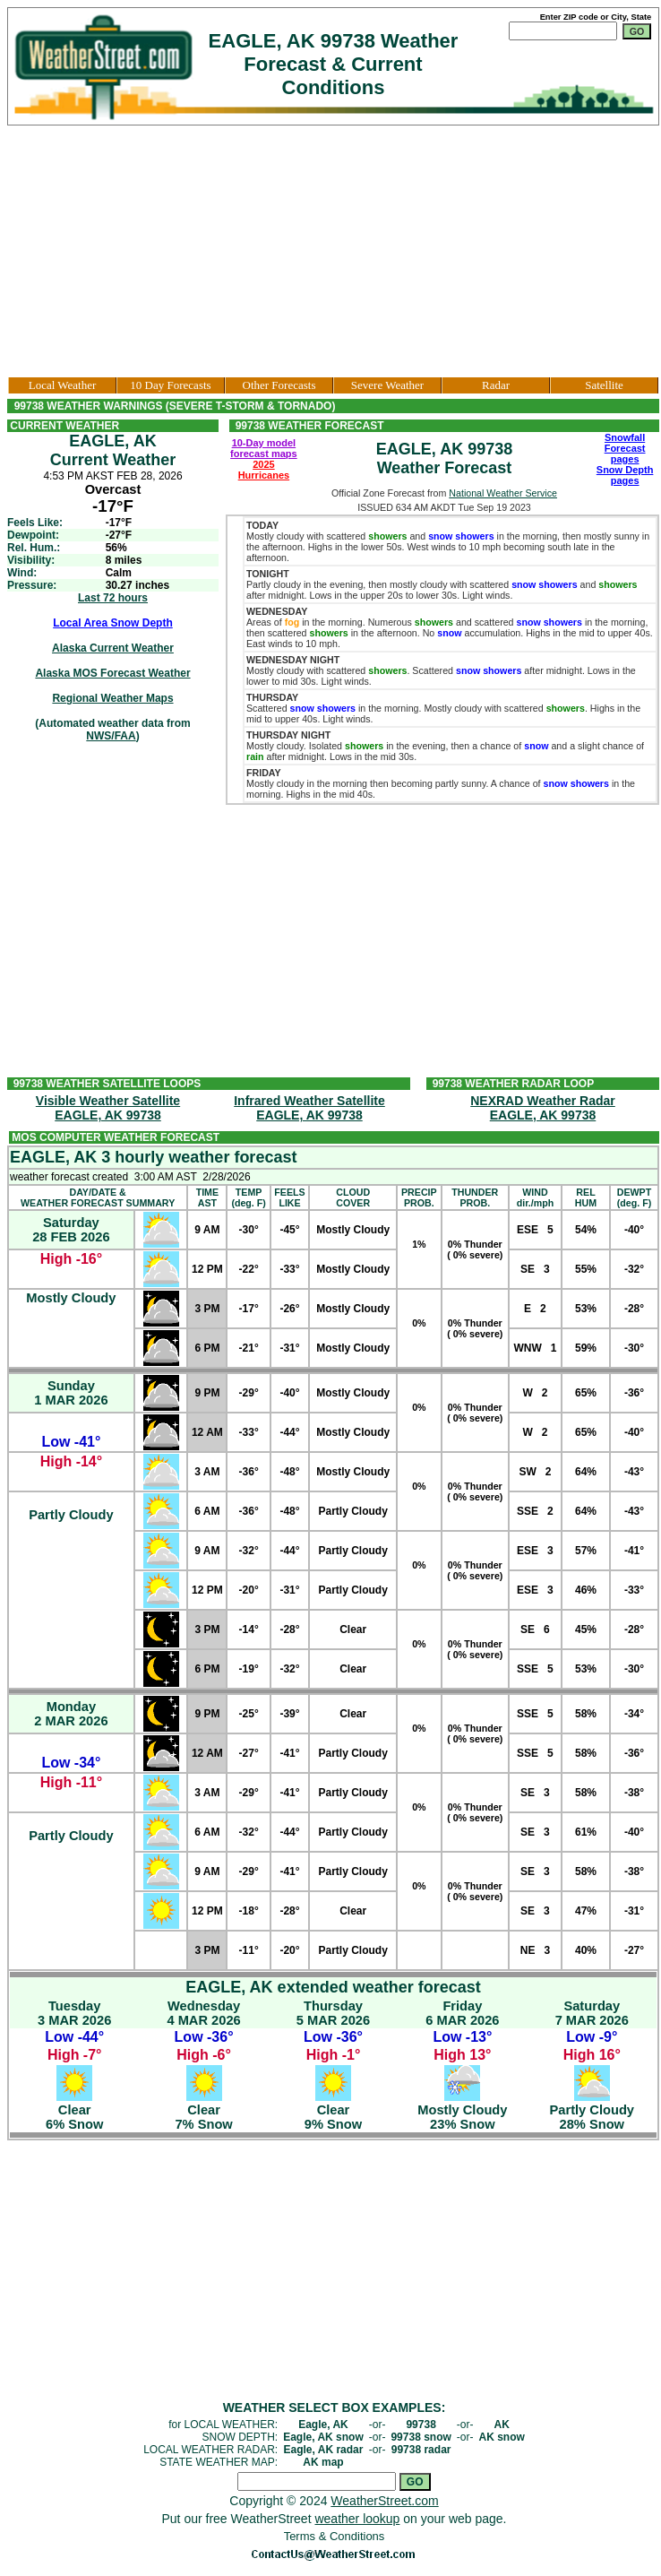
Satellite (604, 385)
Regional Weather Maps (112, 698)
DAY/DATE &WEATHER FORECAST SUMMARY (98, 1197)
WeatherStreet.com (384, 2501)
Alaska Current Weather (113, 648)
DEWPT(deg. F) (634, 1197)
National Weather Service (503, 493)
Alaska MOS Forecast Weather (112, 673)
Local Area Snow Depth (113, 623)
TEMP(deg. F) (248, 1197)
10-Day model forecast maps (263, 448)
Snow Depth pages (625, 475)
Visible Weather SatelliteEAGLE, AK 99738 (108, 1108)
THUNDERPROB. (474, 1197)
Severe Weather (387, 385)
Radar (496, 385)
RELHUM (586, 1197)
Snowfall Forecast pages (625, 448)
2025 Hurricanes (263, 469)
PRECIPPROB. (419, 1197)
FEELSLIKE (289, 1197)
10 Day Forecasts (170, 385)
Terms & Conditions (334, 2536)
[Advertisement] (334, 250)
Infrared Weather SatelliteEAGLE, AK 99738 (309, 1108)
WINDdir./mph (535, 1197)
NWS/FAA (110, 736)
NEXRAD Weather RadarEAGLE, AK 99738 (542, 1108)
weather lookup (356, 2518)
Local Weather (63, 385)
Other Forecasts (279, 385)
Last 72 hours (113, 598)
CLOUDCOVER (353, 1197)
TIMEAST (207, 1197)
